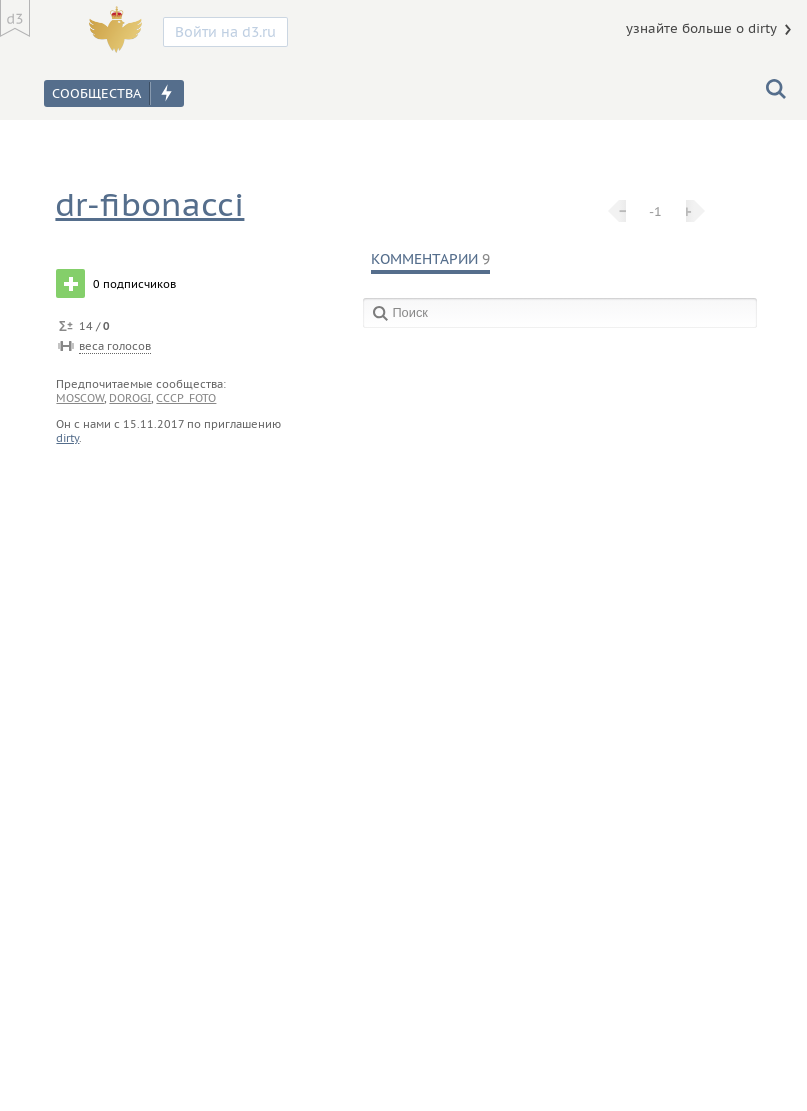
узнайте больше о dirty (701, 28)
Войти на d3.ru (225, 32)
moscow (80, 398)
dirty (67, 438)
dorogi (130, 398)
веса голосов (115, 346)
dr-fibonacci (149, 204)
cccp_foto (186, 398)
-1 (655, 211)
